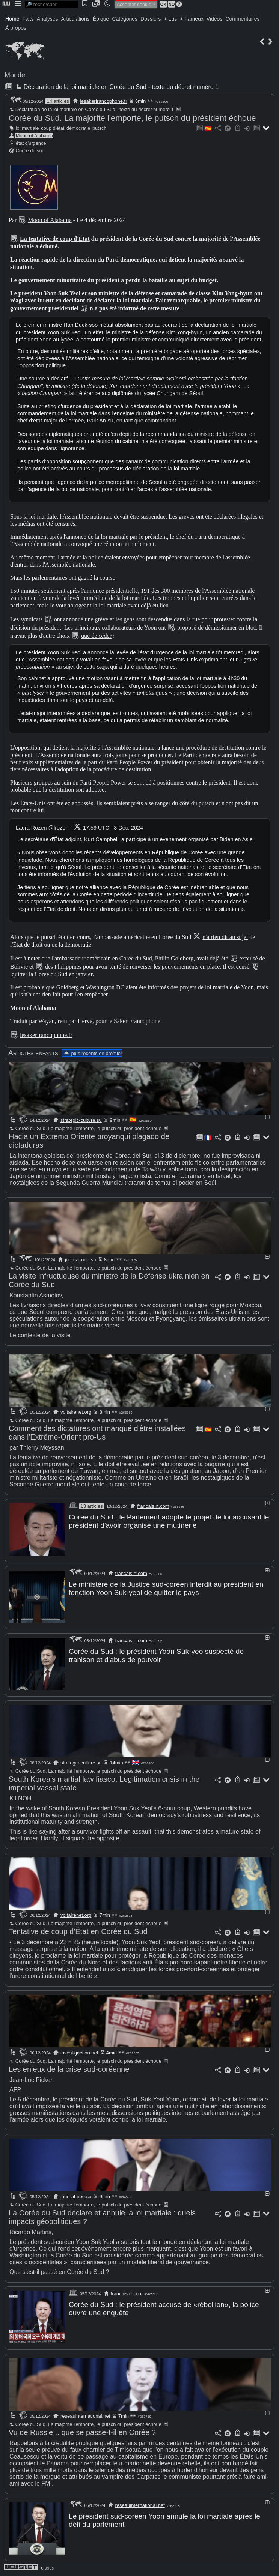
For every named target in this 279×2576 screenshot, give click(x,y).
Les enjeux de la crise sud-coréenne (69, 2069)
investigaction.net (79, 2053)
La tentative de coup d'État (55, 239)
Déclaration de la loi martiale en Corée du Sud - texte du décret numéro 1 (116, 87)
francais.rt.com (153, 1506)
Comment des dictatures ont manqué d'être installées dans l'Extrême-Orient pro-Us (97, 1432)
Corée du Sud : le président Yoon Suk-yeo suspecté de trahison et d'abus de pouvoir (156, 1655)
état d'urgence (31, 143)
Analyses (47, 19)
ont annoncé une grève (81, 619)
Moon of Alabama (34, 135)
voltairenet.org (75, 1412)
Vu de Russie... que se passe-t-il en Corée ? (82, 2432)
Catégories (124, 19)
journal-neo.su (80, 1259)
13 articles (91, 1506)
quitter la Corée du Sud (39, 974)
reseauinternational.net (85, 2416)
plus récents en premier (92, 1053)
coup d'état (52, 128)
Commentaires (242, 19)
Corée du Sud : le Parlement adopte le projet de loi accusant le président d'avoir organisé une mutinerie (169, 1521)
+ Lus (170, 19)
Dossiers (150, 19)
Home (12, 19)
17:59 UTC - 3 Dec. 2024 (113, 828)
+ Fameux (192, 19)
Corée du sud (30, 150)
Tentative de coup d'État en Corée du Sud (78, 1931)
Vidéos (215, 19)
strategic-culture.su (81, 1120)
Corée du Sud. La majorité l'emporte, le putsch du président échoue (132, 118)
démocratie (78, 128)
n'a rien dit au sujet (225, 937)
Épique (101, 19)
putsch (99, 128)
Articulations (75, 19)
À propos (15, 28)
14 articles (58, 101)
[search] (51, 4)
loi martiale (27, 128)
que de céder (96, 636)
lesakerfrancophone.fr (103, 101)
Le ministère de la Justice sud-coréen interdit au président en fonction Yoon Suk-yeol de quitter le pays (166, 1588)
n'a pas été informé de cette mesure (135, 308)
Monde (15, 75)
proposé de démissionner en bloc (216, 627)
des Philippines (63, 966)
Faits (27, 19)
